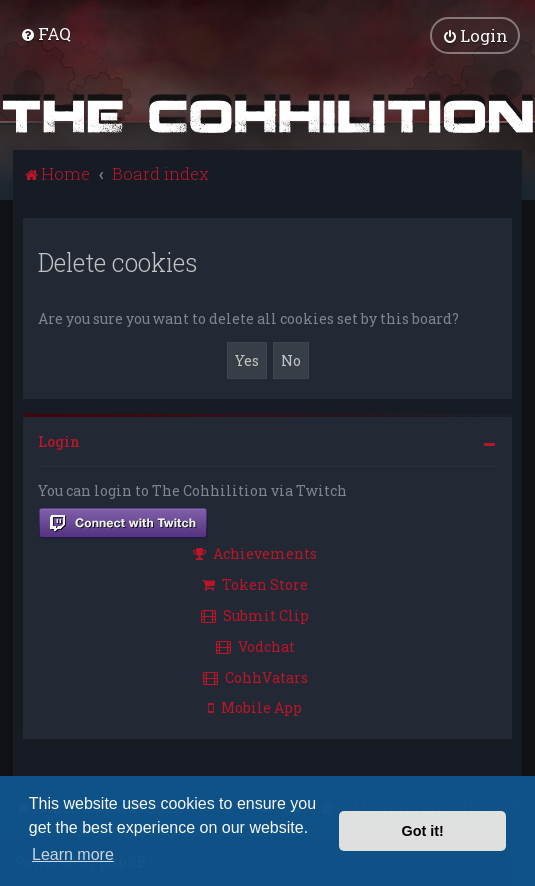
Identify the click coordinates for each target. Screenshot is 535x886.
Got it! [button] (423, 831)
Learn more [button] (73, 854)
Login (59, 440)
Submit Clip (255, 614)
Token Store (255, 583)
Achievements (255, 552)
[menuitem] (45, 33)
